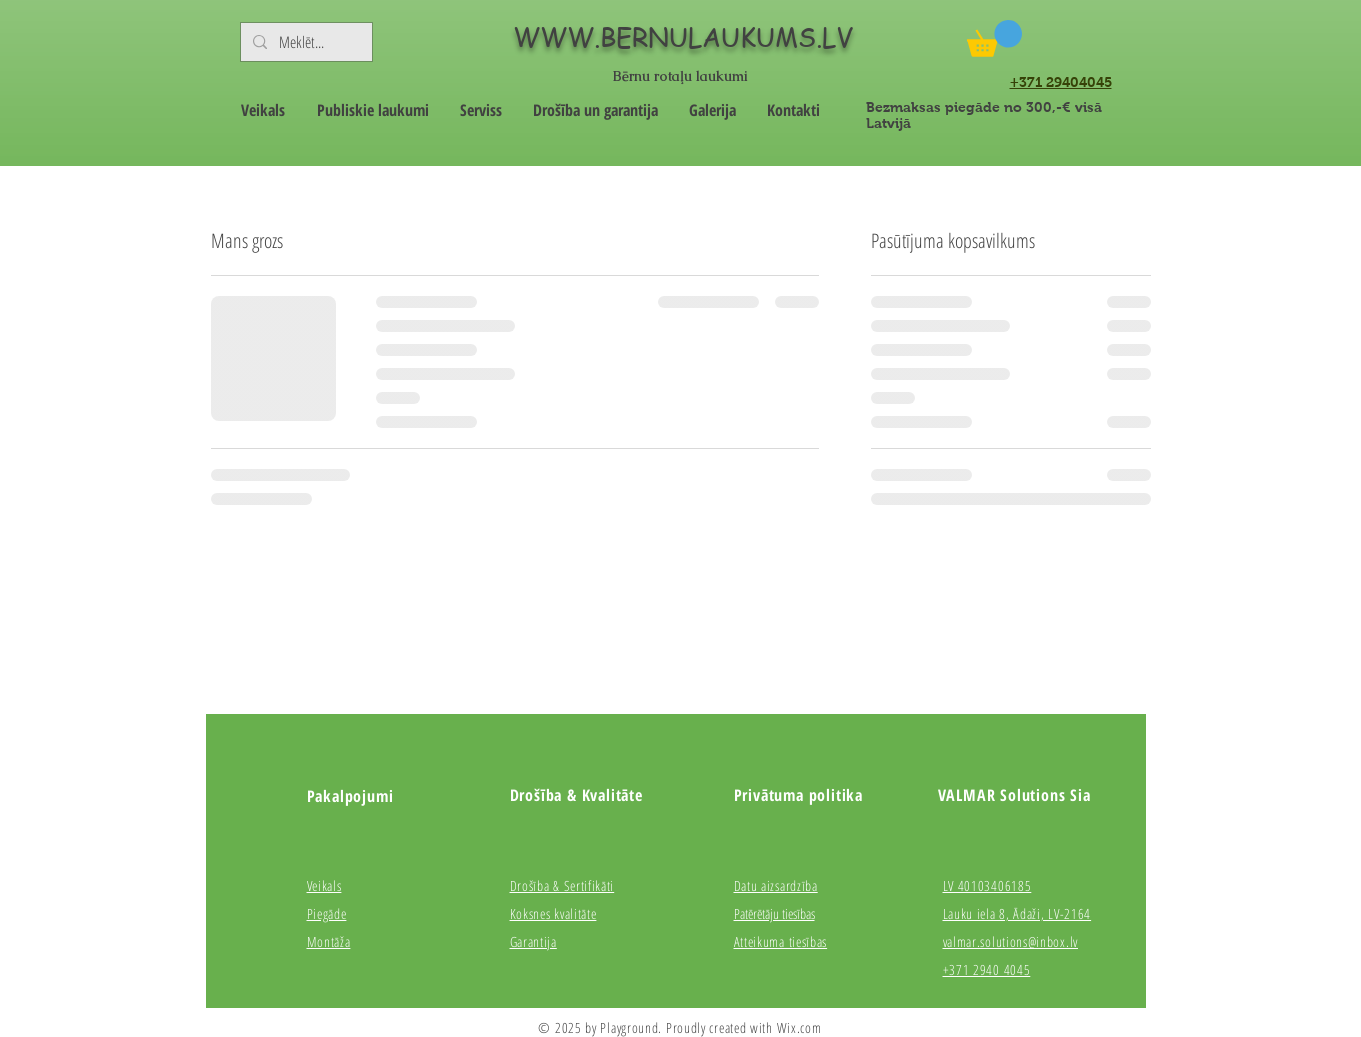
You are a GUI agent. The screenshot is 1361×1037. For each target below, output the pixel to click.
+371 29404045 (1061, 82)
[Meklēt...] (304, 42)
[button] (994, 38)
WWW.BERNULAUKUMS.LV (683, 37)
